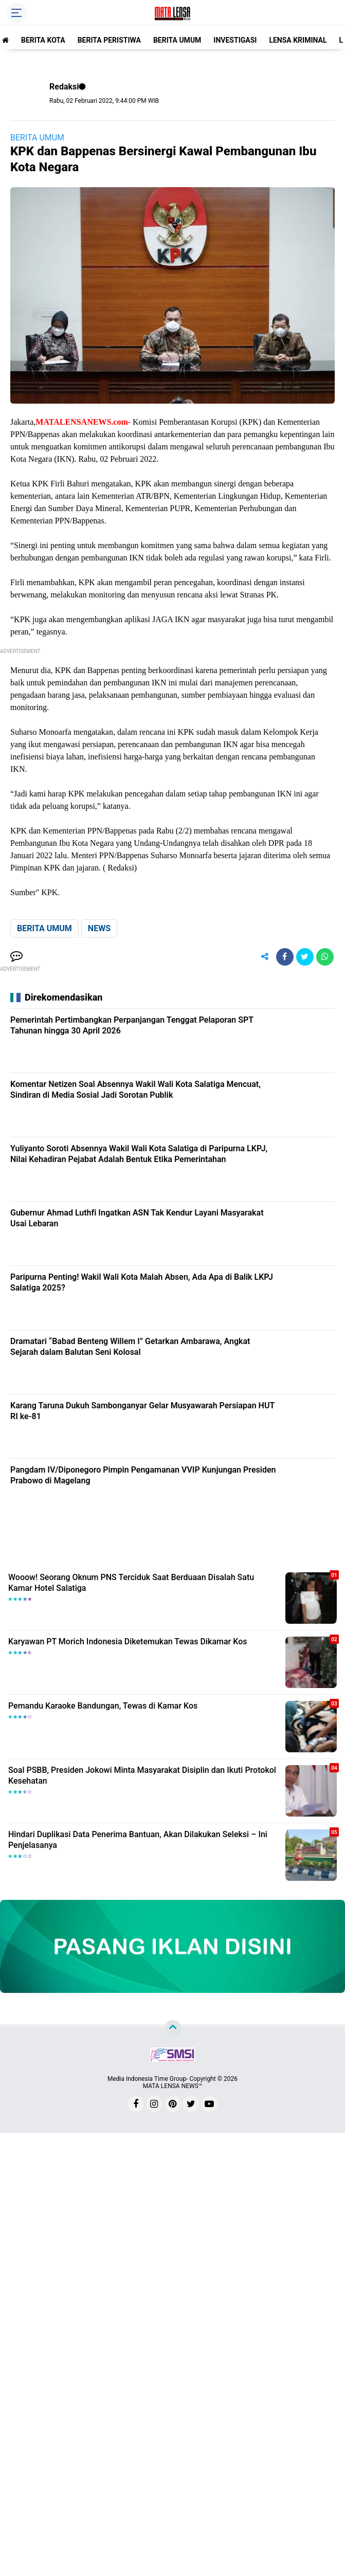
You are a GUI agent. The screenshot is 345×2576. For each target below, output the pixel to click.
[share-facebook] (285, 957)
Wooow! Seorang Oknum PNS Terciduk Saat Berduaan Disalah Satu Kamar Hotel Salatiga (131, 1582)
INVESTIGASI (235, 40)
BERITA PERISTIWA (109, 40)
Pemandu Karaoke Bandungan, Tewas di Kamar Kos (102, 1706)
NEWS (99, 928)
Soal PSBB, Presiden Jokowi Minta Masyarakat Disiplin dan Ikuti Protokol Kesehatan (142, 1775)
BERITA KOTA (43, 40)
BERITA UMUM (177, 40)
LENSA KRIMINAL (297, 40)
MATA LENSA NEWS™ (173, 2086)
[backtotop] (172, 2029)
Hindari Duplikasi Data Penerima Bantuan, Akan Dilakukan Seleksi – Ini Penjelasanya (137, 1839)
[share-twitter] (305, 957)
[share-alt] (265, 957)
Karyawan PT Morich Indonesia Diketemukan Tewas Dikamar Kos (127, 1641)
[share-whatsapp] (325, 957)
